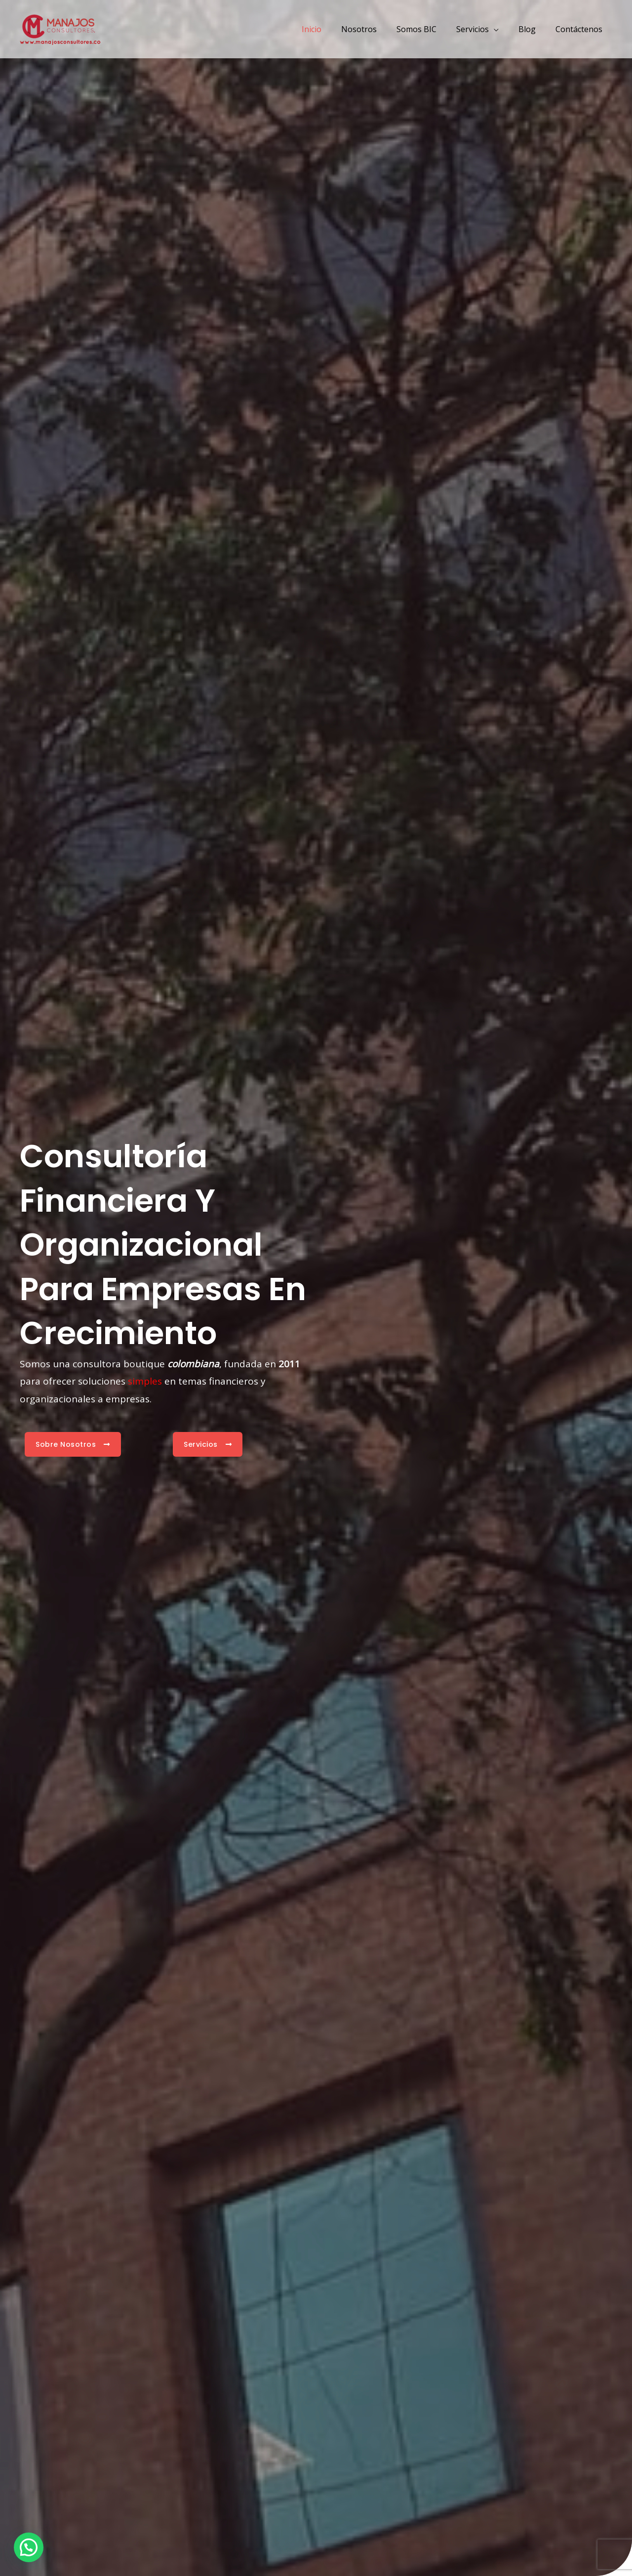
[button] (28, 2547)
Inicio (333, 29)
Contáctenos (580, 29)
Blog (533, 29)
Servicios (482, 29)
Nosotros (377, 29)
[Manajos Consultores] (60, 28)
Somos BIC (430, 29)
